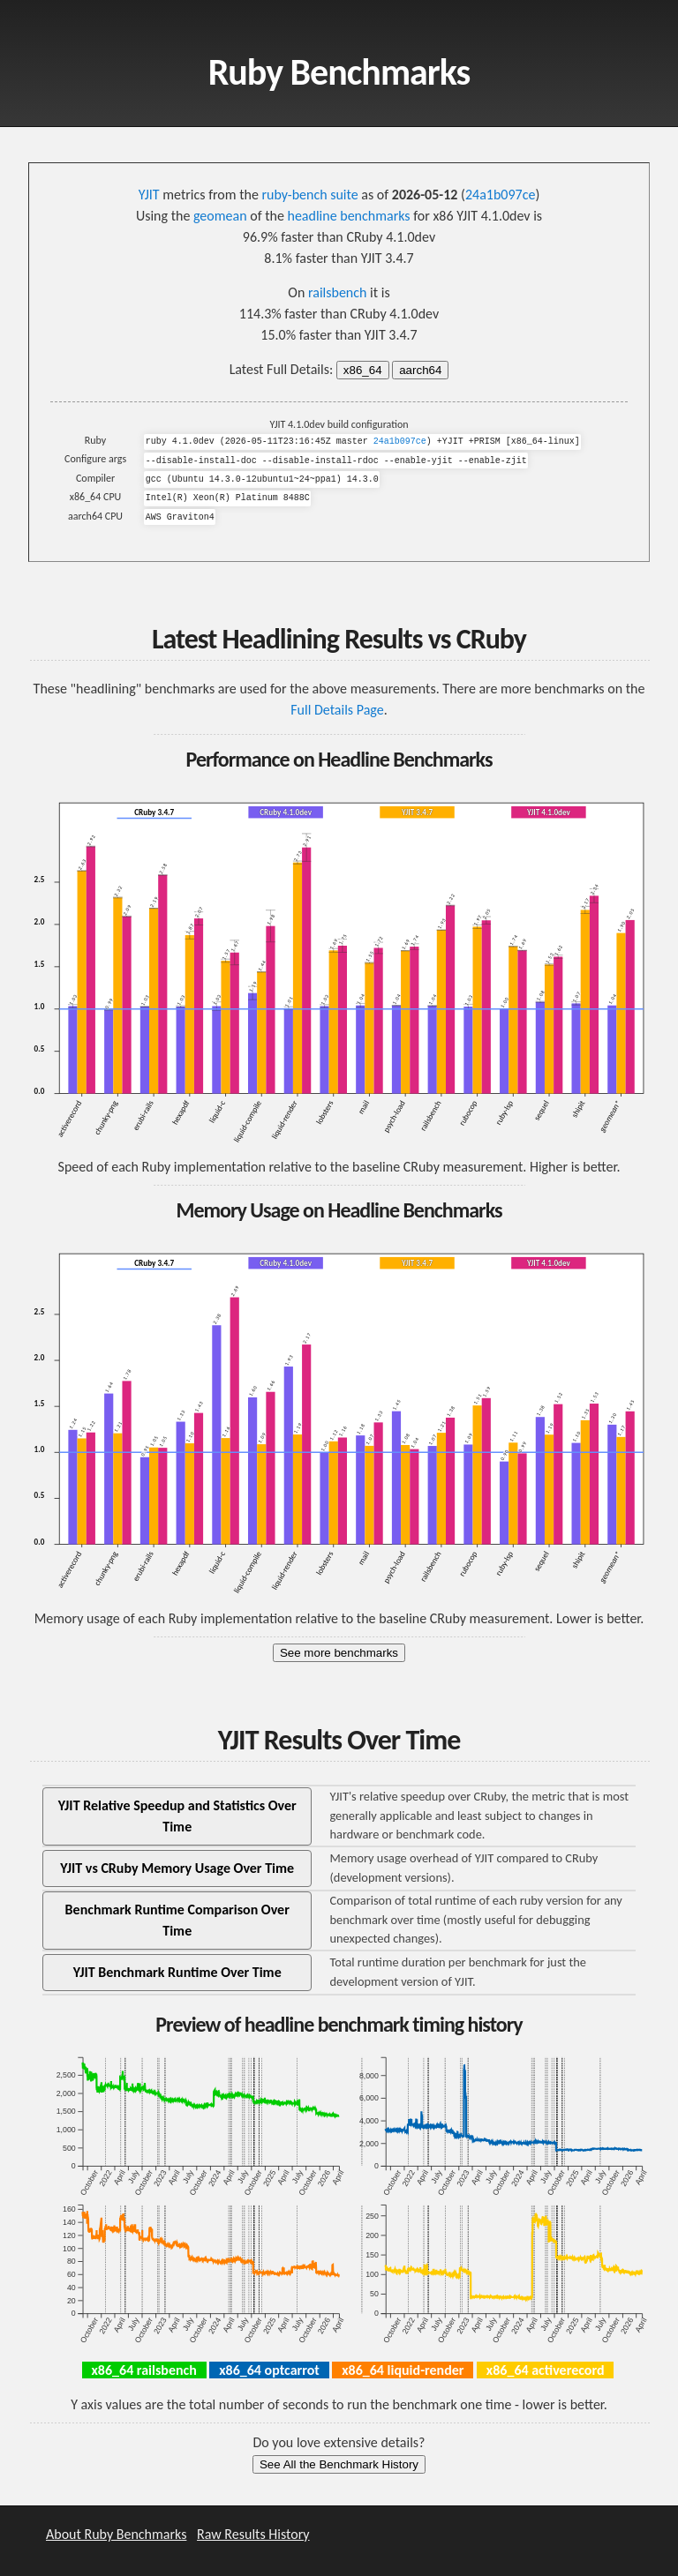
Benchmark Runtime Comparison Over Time (177, 1920)
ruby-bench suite (310, 194)
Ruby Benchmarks (339, 71)
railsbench (337, 292)
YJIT (149, 194)
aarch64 (420, 370)
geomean (220, 215)
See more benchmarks (339, 1652)
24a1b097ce (500, 194)
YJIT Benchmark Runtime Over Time (177, 1972)
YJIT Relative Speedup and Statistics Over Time (177, 1816)
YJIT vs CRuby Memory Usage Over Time (177, 1868)
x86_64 (362, 370)
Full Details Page (336, 709)
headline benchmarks (348, 215)
